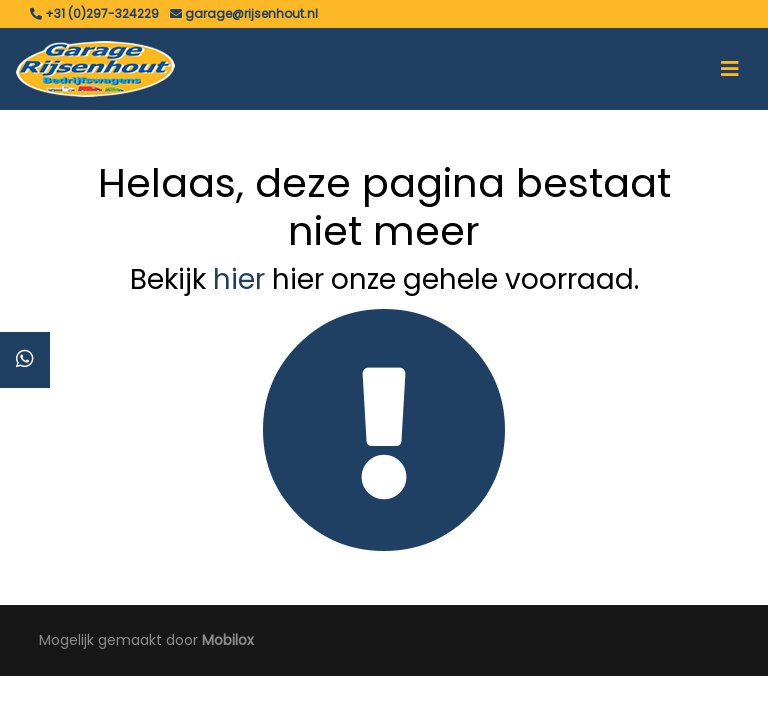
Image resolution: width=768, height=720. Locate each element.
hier (239, 279)
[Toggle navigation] (730, 69)
